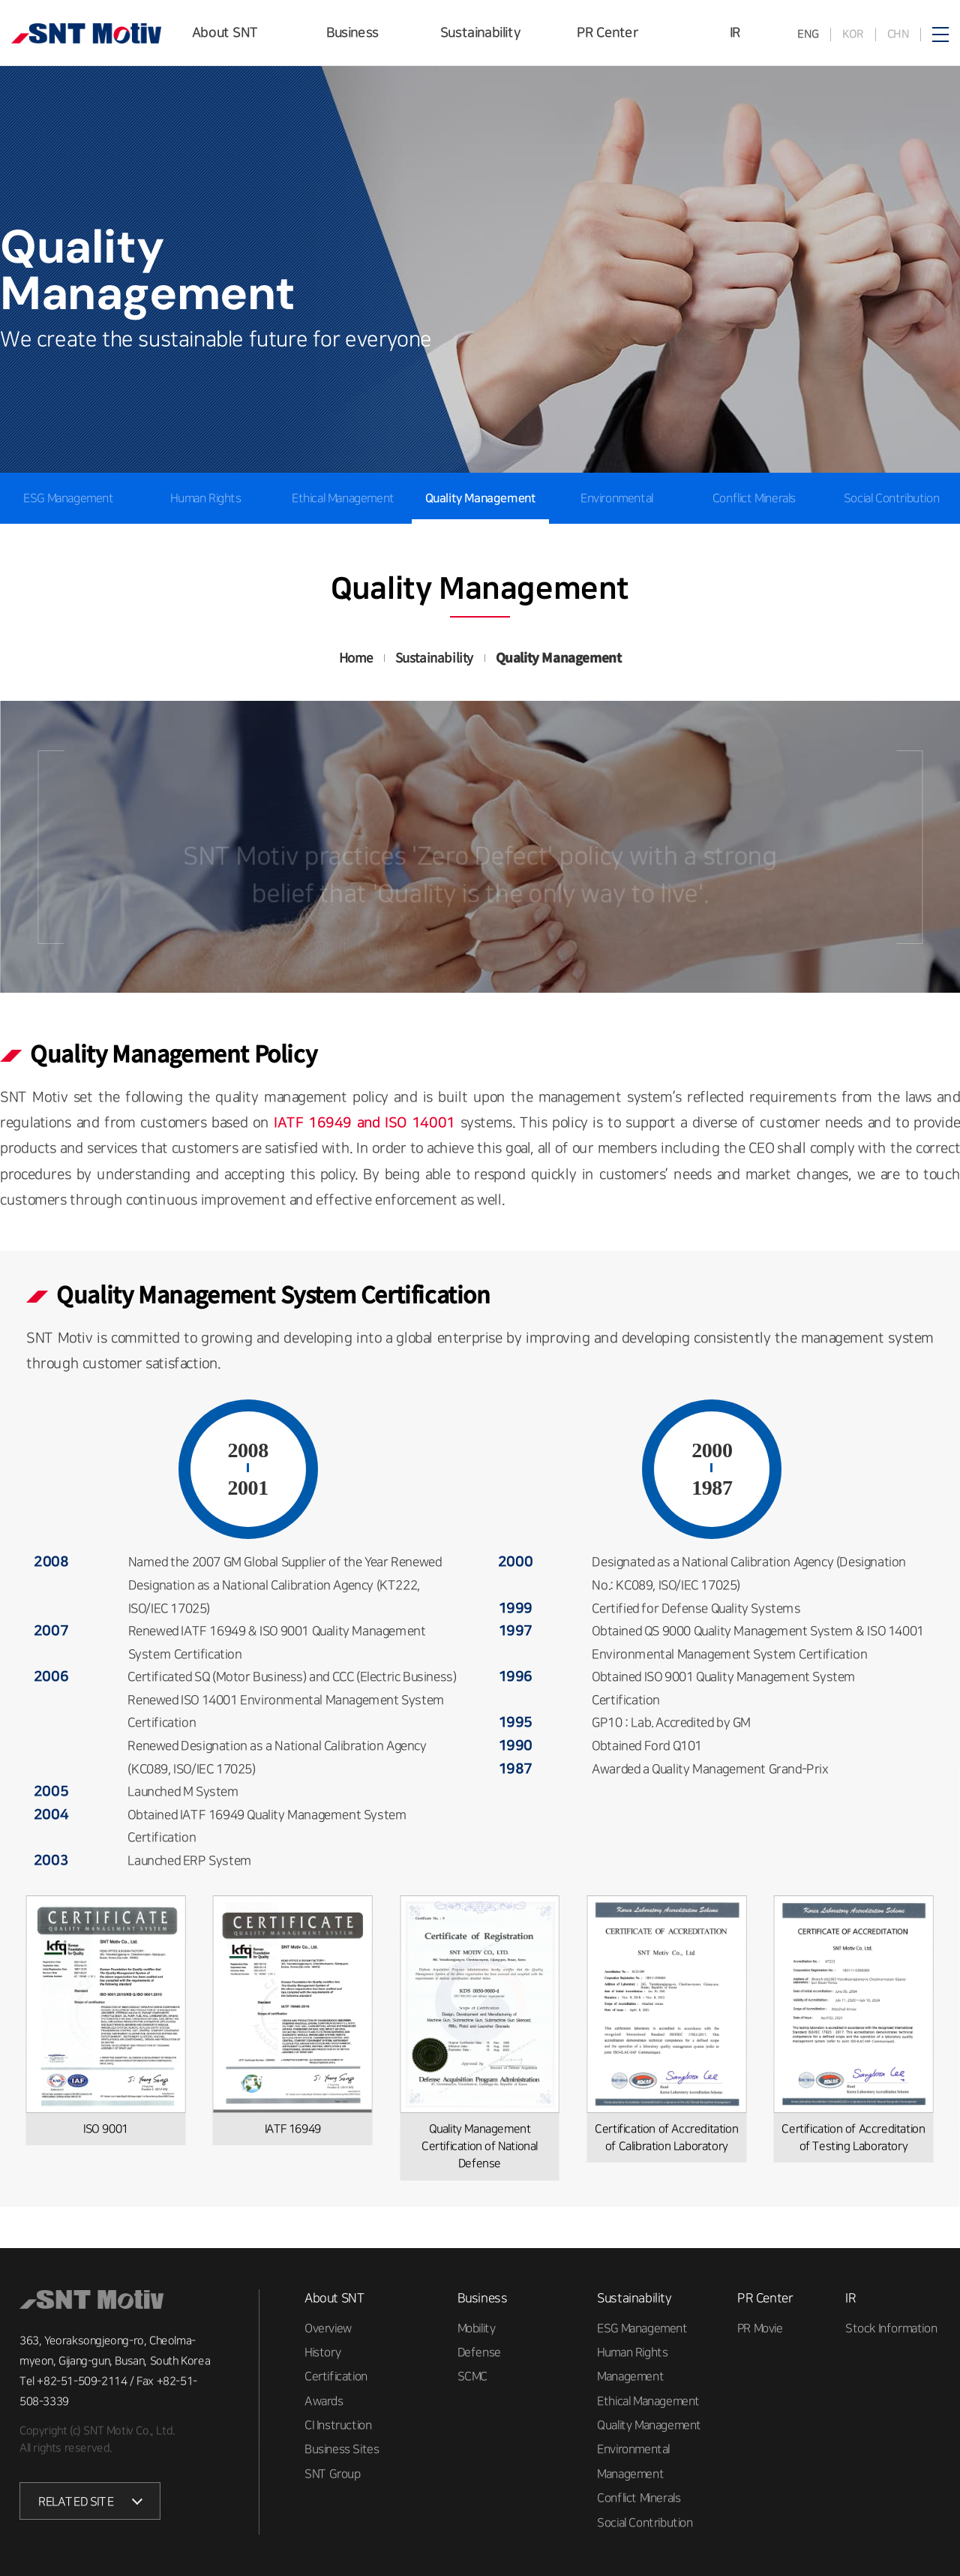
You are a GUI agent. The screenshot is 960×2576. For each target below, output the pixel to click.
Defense (479, 2352)
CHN (897, 34)
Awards (324, 2400)
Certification (336, 2376)
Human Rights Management (205, 523)
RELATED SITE (75, 2501)
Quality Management (480, 498)
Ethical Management (343, 498)
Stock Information (891, 2327)
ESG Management (642, 2327)
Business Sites (341, 2449)
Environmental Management (616, 523)
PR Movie (760, 2327)
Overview (328, 2327)
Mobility (477, 2327)
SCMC (473, 2376)
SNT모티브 (86, 33)
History (322, 2352)
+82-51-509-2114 (82, 2381)
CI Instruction (337, 2425)
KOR (852, 34)
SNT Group (332, 2474)
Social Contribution (891, 498)
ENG (808, 34)
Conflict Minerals (754, 498)
